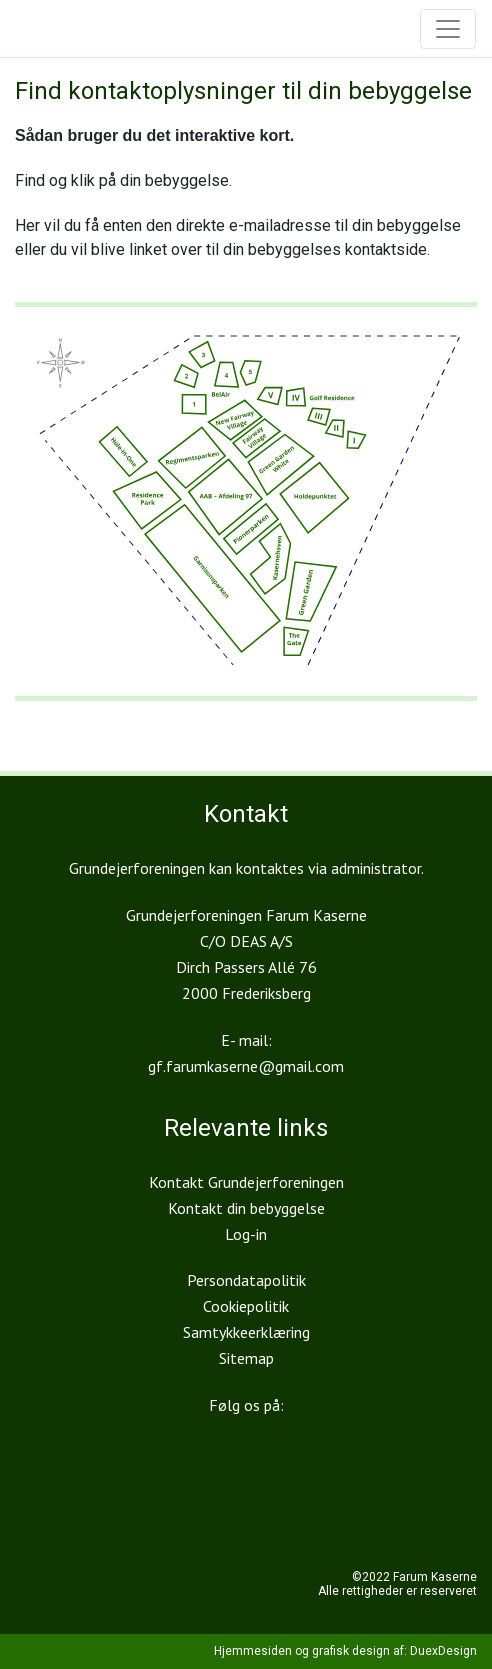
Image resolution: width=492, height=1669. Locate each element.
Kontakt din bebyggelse (246, 1208)
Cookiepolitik (246, 1306)
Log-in (246, 1234)
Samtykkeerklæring (246, 1332)
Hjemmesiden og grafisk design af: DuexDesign (345, 1651)
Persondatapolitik (246, 1280)
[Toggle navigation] (448, 29)
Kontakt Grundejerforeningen (246, 1182)
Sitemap (246, 1358)
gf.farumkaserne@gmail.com (246, 1066)
